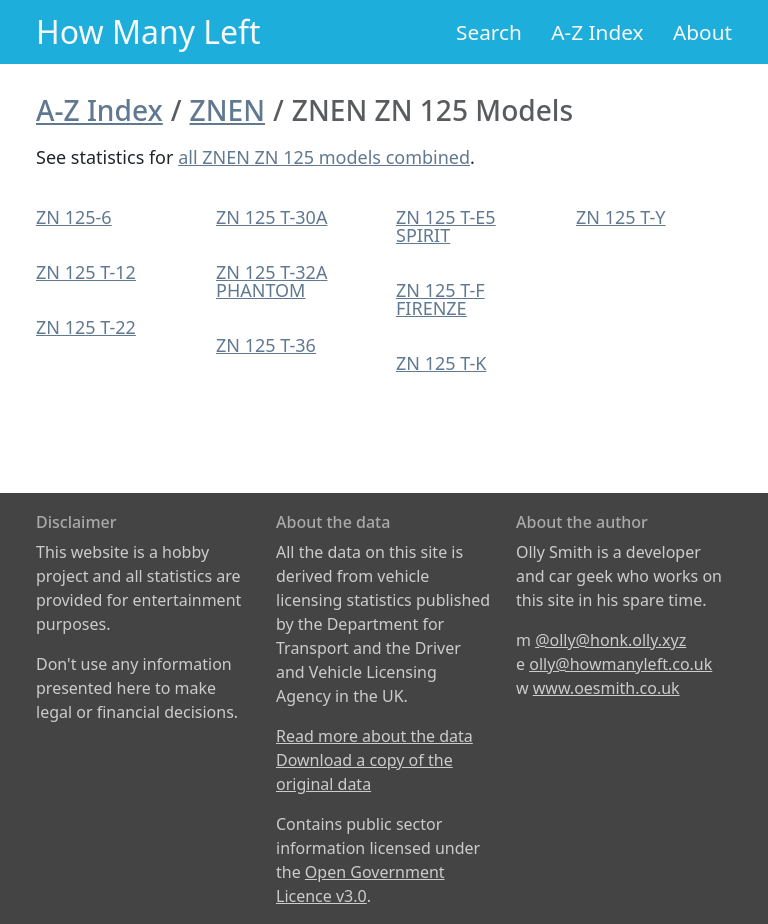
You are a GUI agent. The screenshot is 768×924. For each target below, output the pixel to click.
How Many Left (148, 31)
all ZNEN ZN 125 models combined (324, 157)
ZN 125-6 (74, 217)
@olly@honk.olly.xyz (610, 640)
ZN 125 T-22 (86, 327)
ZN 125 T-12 (86, 272)
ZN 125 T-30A (271, 217)
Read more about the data (374, 736)
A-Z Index (597, 32)
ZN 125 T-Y (621, 217)
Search (489, 32)
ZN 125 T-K (441, 363)
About (702, 32)
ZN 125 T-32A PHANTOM (271, 281)
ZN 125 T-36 (266, 345)
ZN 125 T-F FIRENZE (440, 299)
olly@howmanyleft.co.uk (620, 664)
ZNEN (227, 110)
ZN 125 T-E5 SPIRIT (446, 226)
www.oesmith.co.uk (606, 688)
